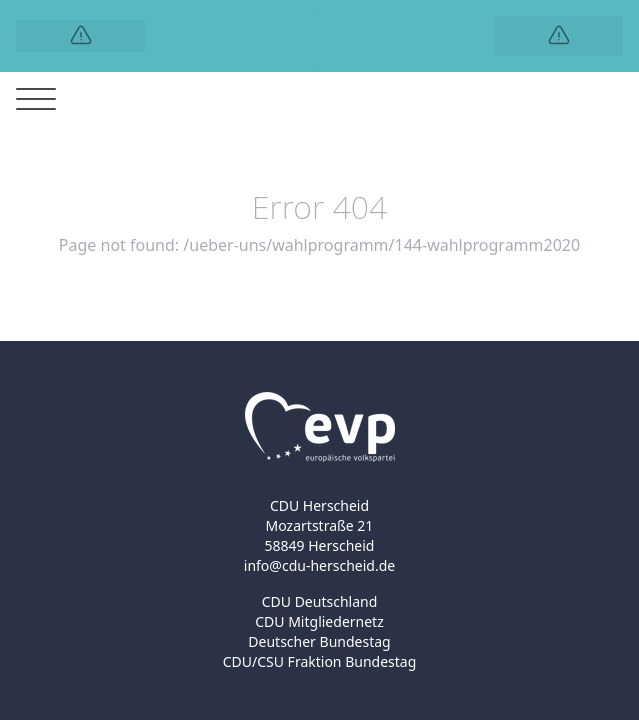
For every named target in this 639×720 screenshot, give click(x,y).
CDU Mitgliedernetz (319, 621)
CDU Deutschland (320, 601)
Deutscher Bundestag (319, 641)
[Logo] (80, 36)
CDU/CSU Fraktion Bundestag (320, 661)
